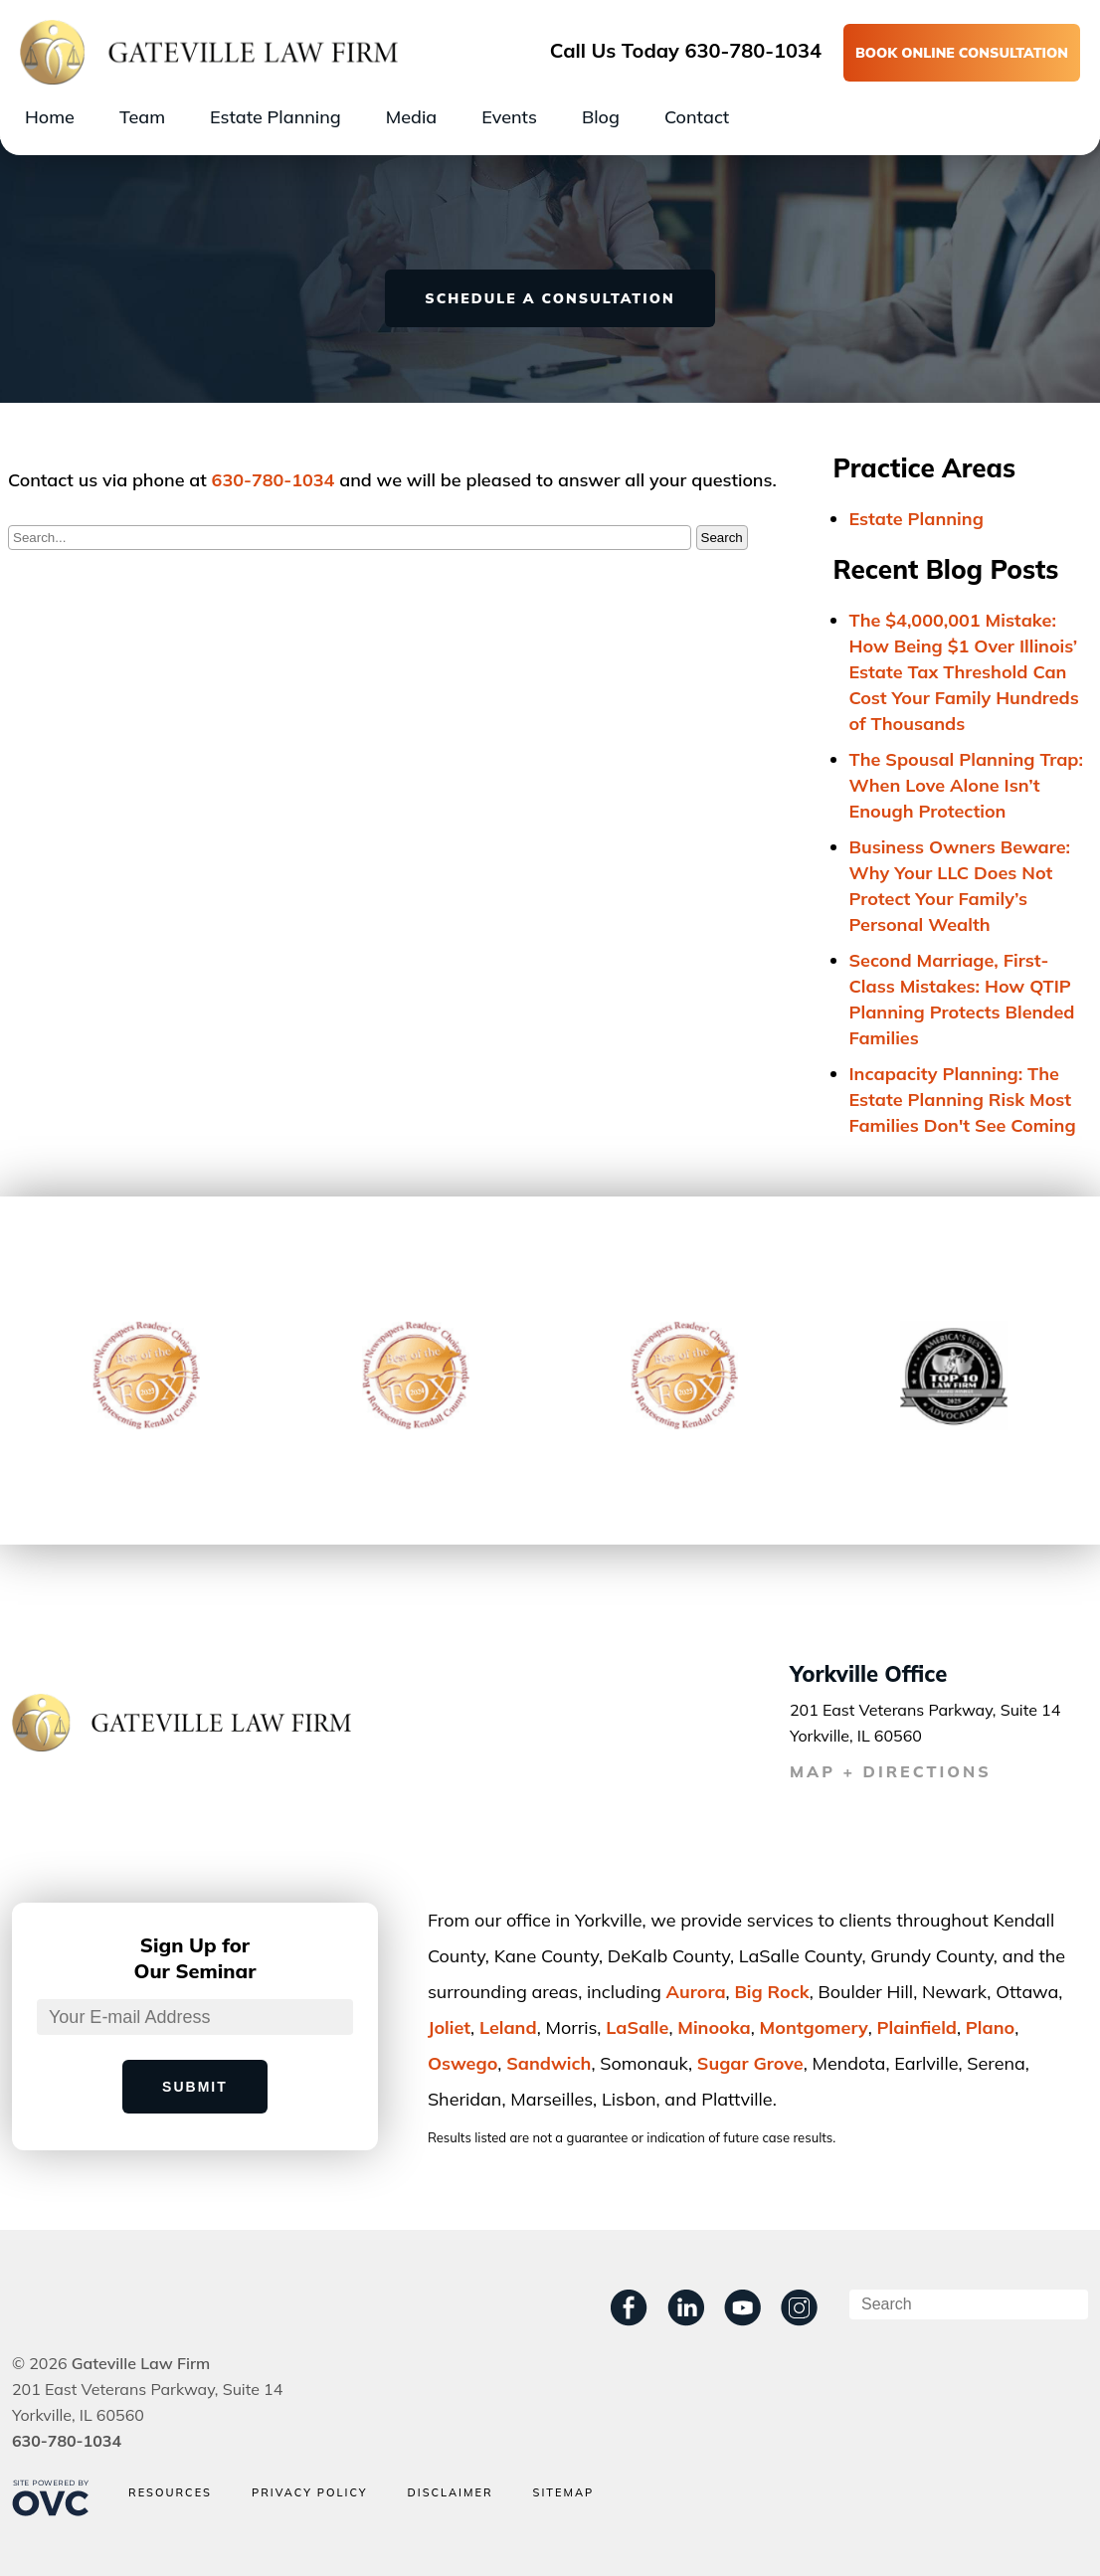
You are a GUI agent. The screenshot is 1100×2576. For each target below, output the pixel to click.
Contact (696, 116)
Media (411, 116)
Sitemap (564, 2492)
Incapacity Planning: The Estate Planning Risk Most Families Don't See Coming (962, 1099)
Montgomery (814, 2027)
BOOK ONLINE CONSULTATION (961, 53)
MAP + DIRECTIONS (891, 1771)
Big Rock (771, 1991)
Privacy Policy (310, 2492)
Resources (170, 2492)
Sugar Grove (750, 2063)
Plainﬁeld (917, 2027)
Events (509, 116)
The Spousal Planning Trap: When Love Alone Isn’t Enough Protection (966, 785)
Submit (195, 2087)
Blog (601, 116)
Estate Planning (275, 116)
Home (50, 116)
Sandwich (548, 2063)
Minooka (714, 2027)
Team (142, 116)
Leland (508, 2027)
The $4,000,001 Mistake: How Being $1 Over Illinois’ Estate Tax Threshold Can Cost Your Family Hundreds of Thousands (964, 672)
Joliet (449, 2027)
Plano (990, 2027)
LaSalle (637, 2027)
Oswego (462, 2063)
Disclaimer (449, 2492)
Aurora (696, 1991)
